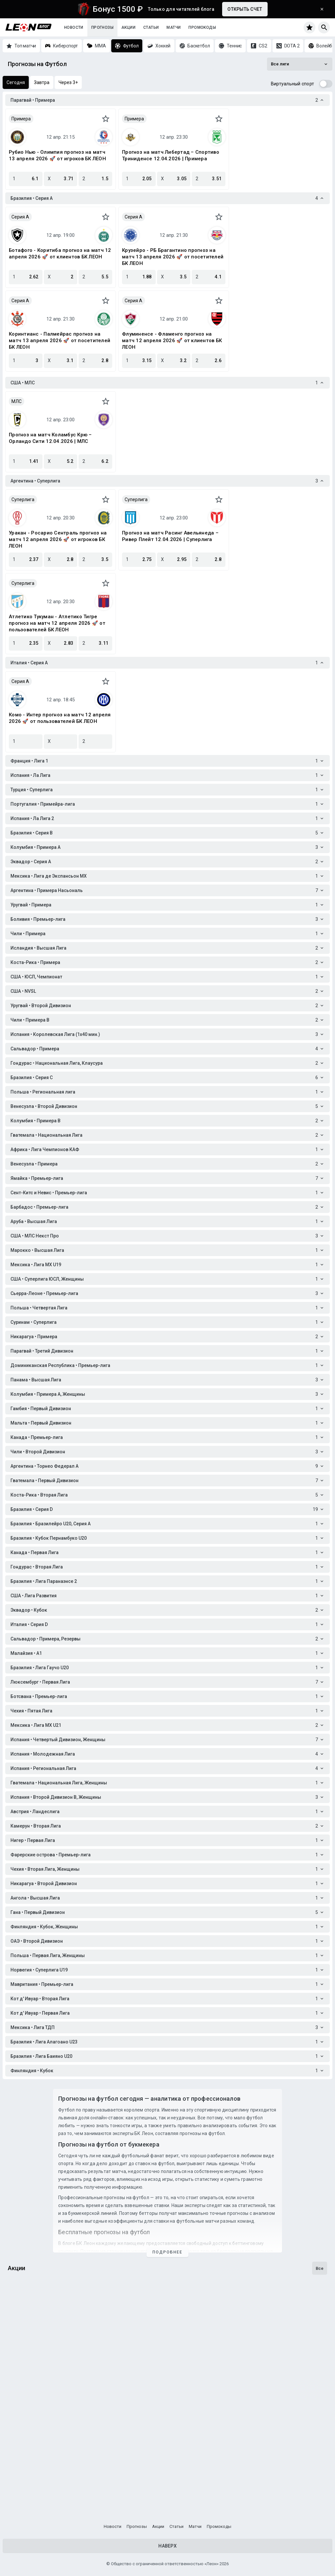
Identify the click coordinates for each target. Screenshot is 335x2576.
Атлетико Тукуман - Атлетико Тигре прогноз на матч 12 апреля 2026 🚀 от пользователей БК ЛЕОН (57, 623)
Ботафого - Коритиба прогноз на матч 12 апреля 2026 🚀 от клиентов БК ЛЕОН (60, 253)
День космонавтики (36, 2331)
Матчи (174, 27)
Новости (73, 27)
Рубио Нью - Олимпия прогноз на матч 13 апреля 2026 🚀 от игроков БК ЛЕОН (57, 155)
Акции (128, 27)
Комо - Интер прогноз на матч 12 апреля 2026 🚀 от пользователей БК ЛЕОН (60, 718)
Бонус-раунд (26, 2489)
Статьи (151, 27)
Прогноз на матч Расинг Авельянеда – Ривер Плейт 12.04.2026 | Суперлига (170, 536)
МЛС (16, 401)
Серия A (20, 216)
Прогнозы (102, 27)
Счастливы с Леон (33, 2410)
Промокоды (202, 27)
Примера (21, 118)
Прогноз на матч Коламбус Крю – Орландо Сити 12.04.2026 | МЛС (50, 438)
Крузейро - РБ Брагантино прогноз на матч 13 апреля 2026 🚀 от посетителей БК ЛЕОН (172, 256)
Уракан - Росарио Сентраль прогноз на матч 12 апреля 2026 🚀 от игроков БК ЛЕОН (58, 539)
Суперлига (22, 499)
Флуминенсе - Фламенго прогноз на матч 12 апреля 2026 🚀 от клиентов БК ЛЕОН (172, 340)
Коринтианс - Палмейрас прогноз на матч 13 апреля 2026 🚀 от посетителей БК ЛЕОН (59, 340)
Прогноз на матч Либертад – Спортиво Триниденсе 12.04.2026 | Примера (170, 155)
